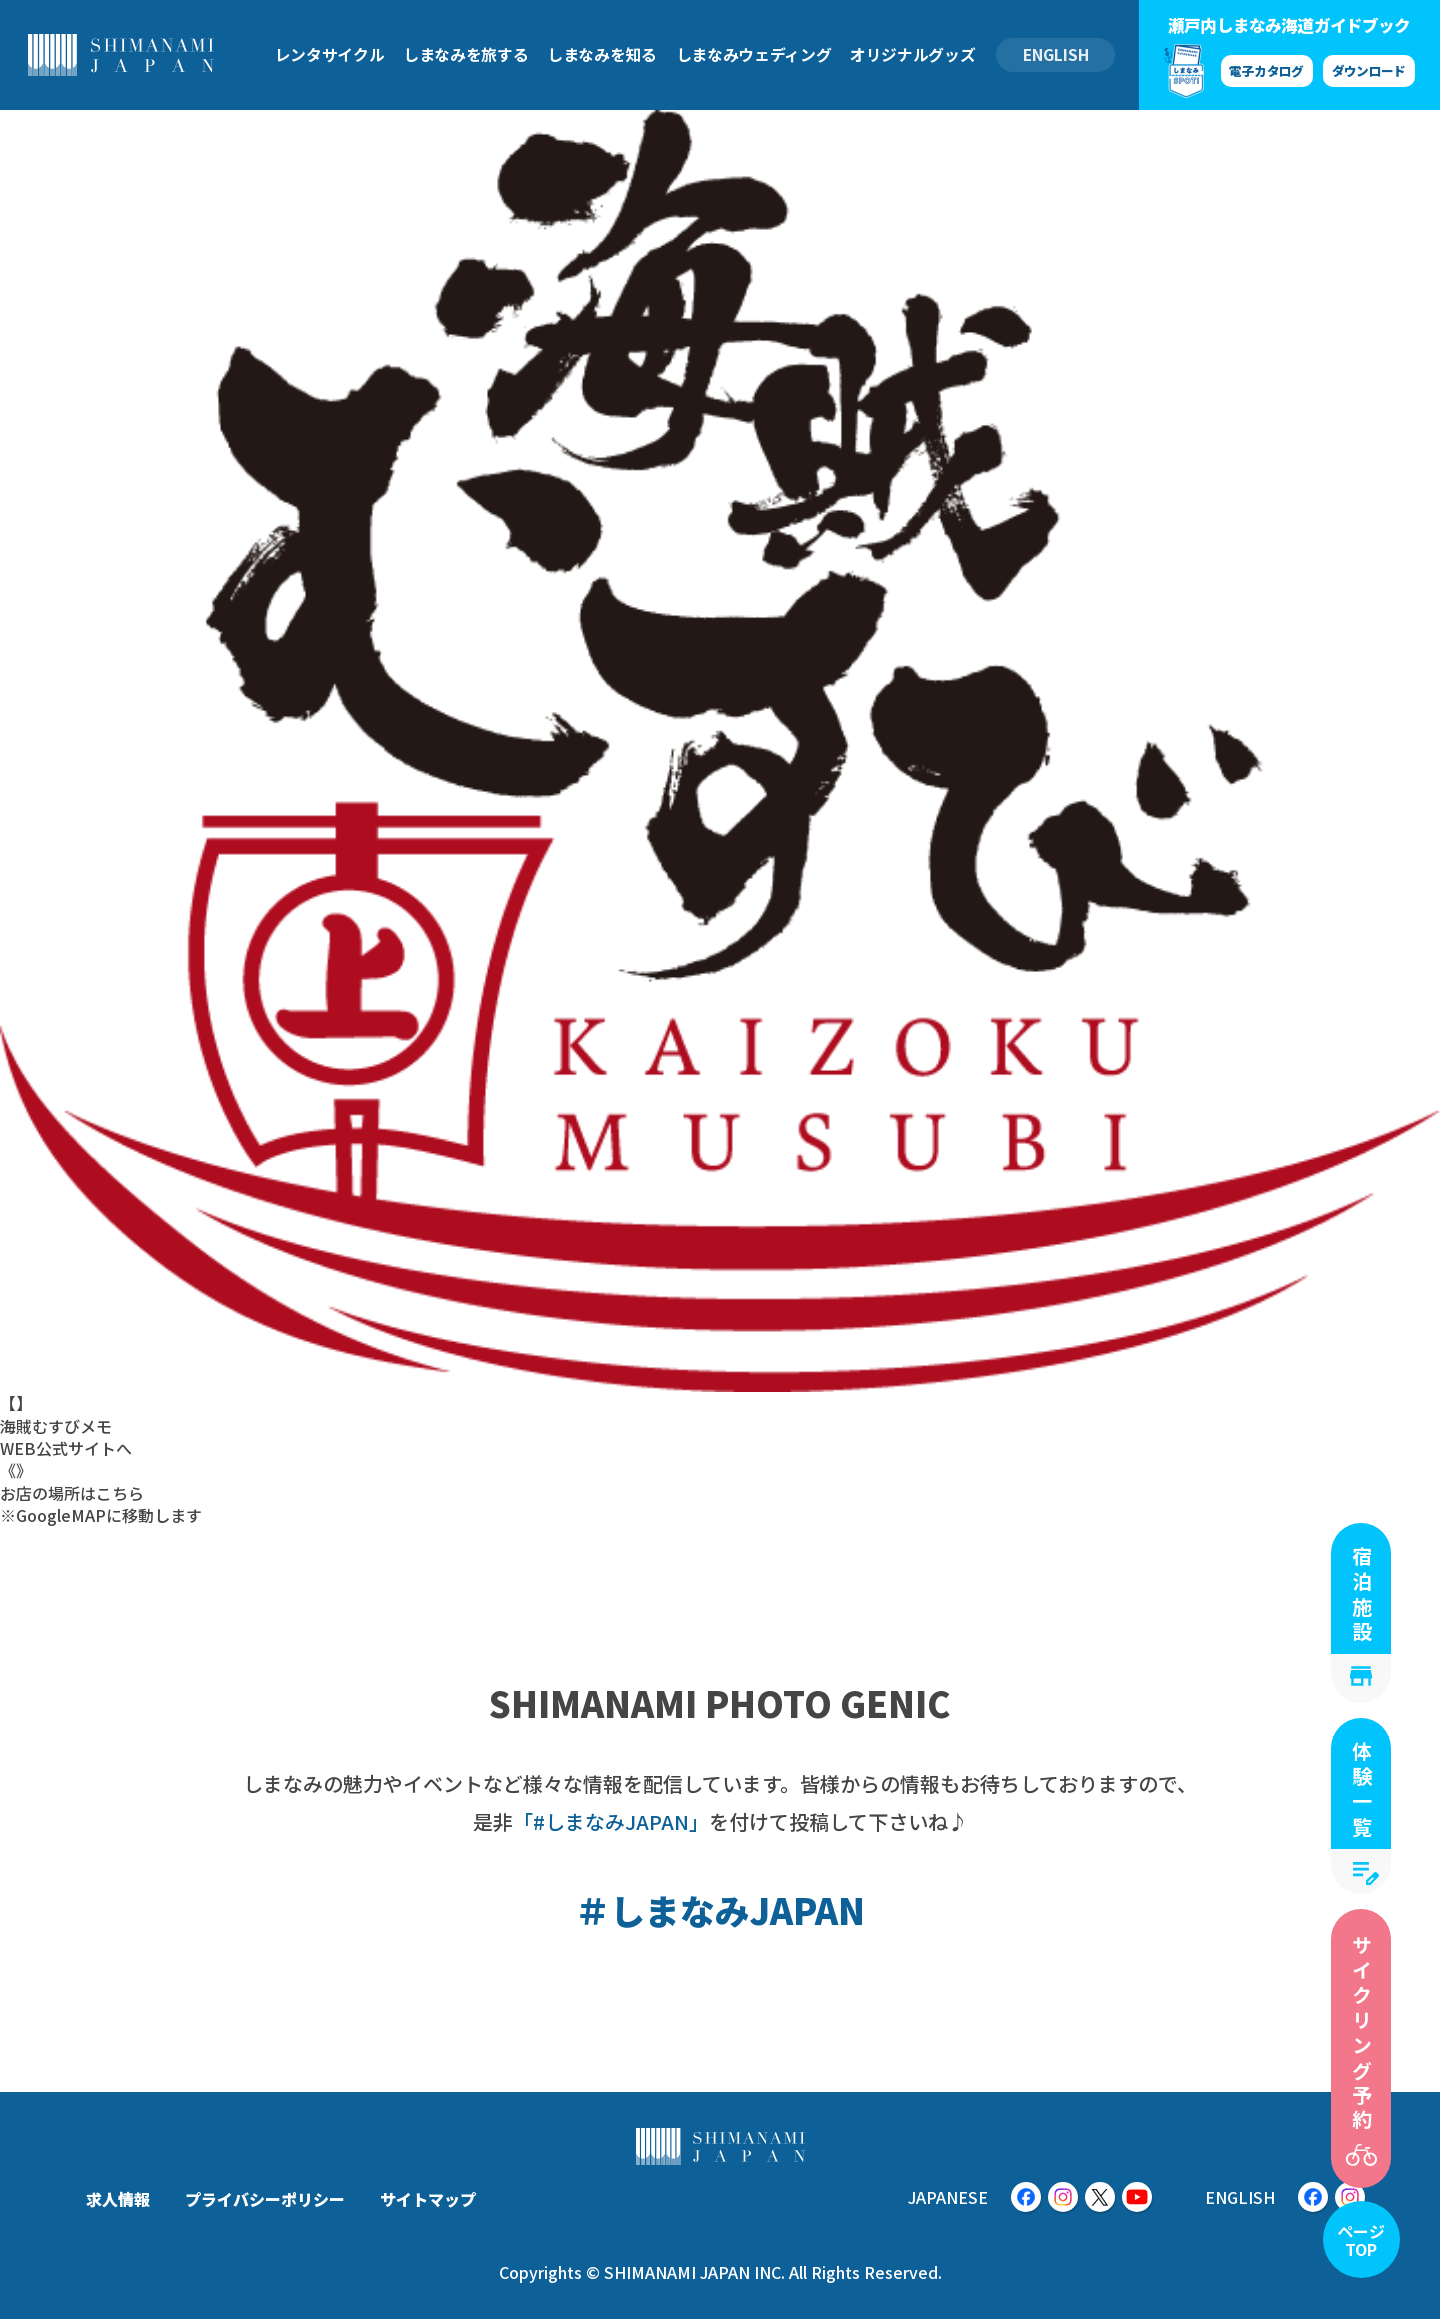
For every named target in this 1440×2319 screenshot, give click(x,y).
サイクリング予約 (1361, 2034)
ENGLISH (1056, 54)
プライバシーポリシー (265, 2199)
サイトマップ (428, 2199)
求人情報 (118, 2199)
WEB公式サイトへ (66, 1448)
